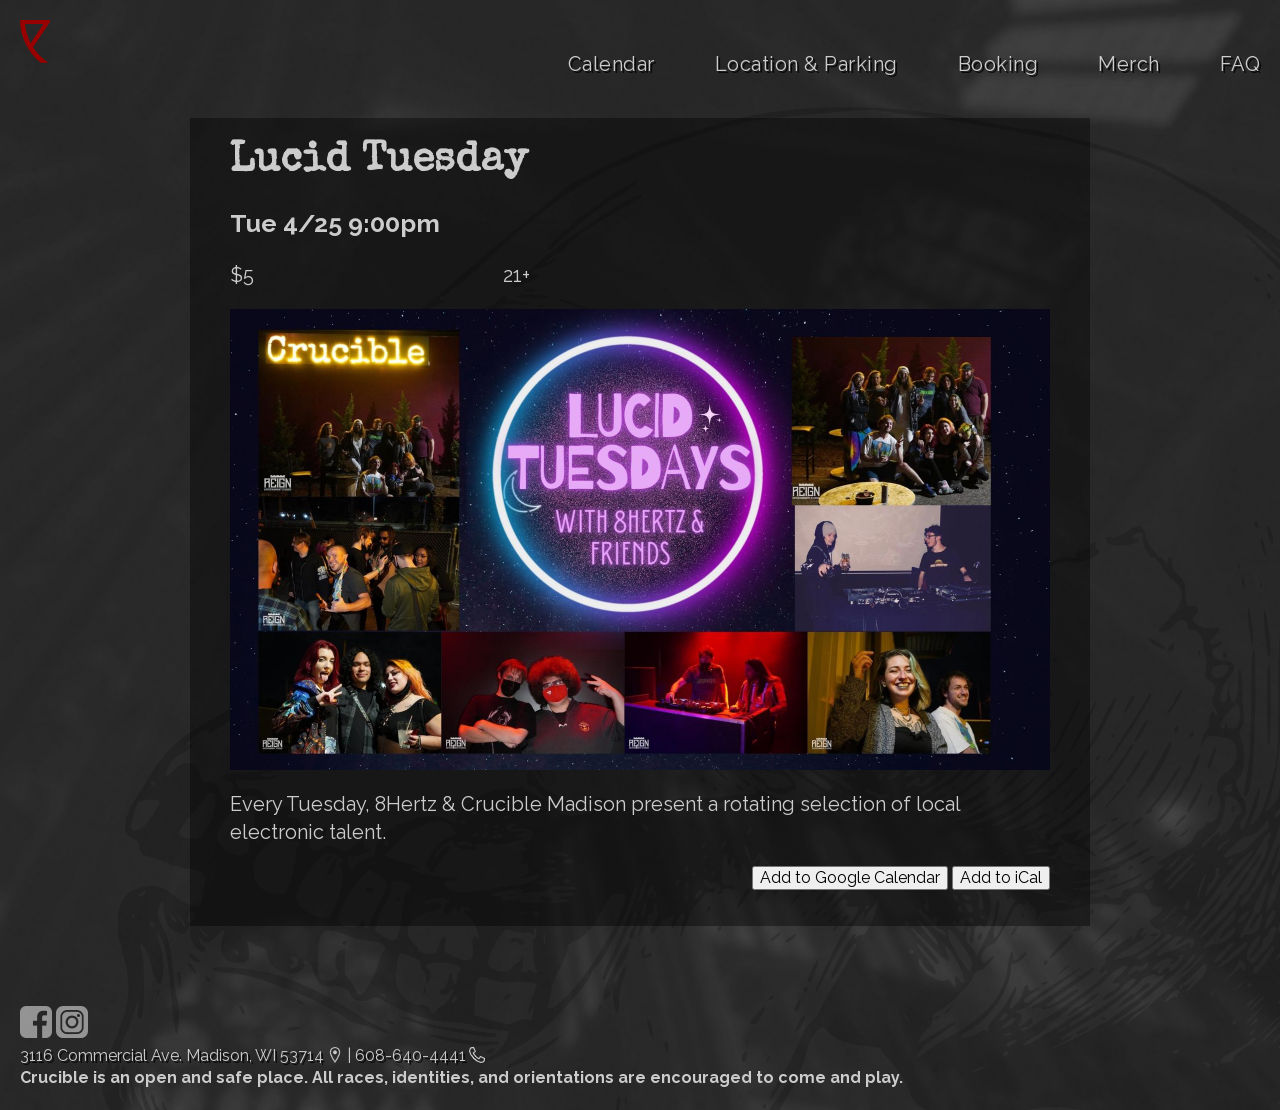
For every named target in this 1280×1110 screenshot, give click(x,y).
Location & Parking (806, 64)
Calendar (611, 64)
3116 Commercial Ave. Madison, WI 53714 (172, 1055)
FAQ (1240, 64)
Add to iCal (1001, 877)
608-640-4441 (410, 1055)
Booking (998, 64)
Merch (1129, 64)
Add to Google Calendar (850, 877)
